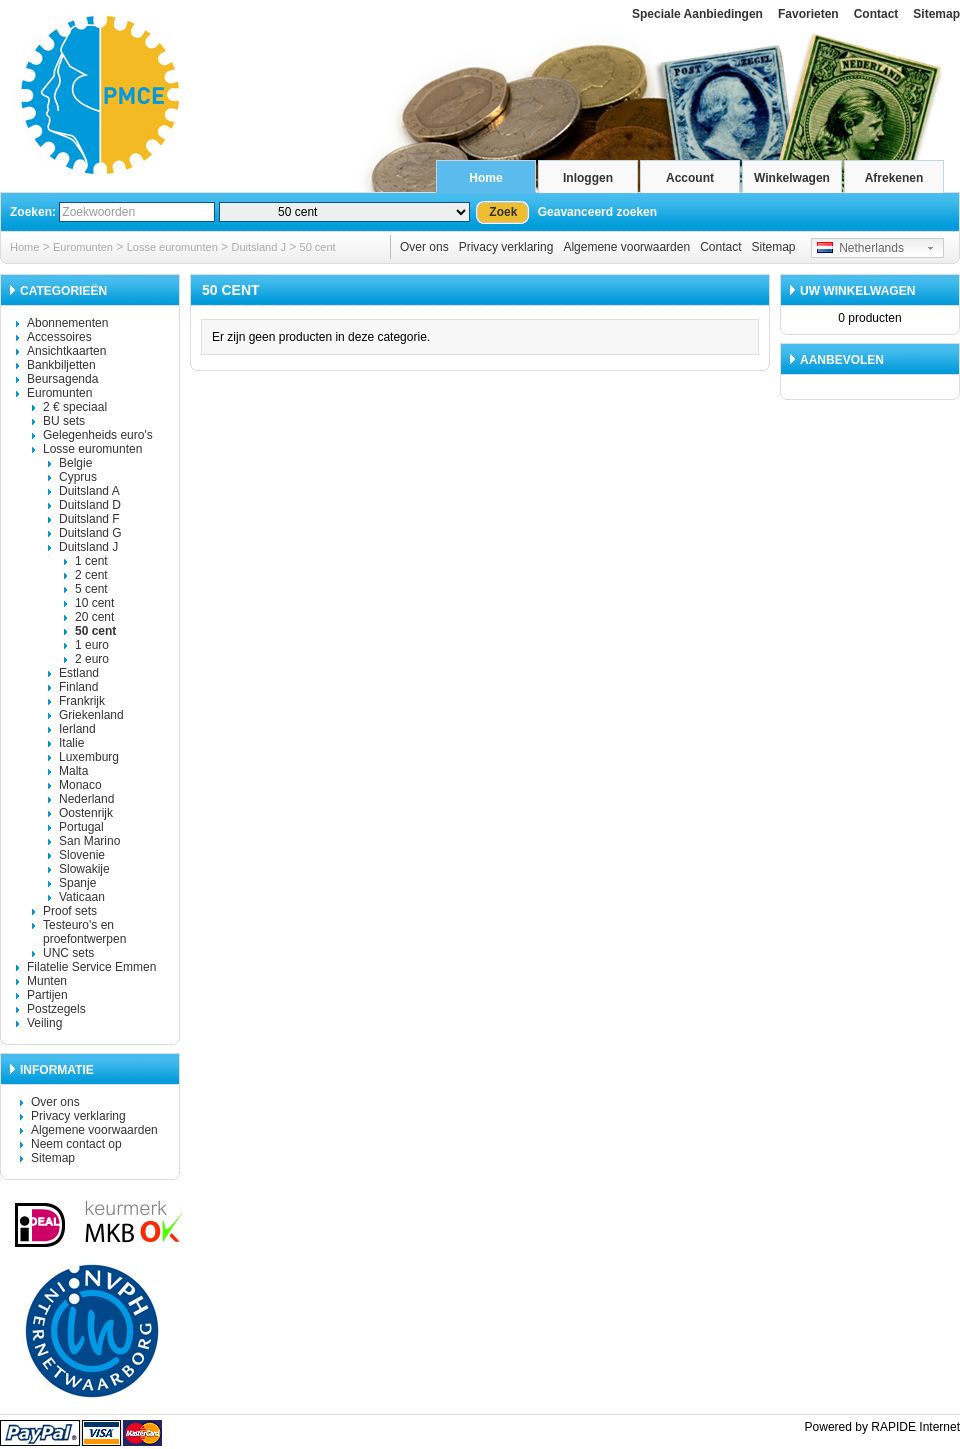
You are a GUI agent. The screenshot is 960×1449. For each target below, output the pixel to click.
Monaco (80, 785)
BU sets (64, 421)
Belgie (75, 463)
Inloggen (588, 178)
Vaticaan (82, 897)
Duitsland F (89, 519)
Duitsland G (90, 533)
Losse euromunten (172, 247)
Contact (876, 14)
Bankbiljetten (61, 365)
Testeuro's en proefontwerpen (84, 932)
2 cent (91, 575)
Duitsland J (258, 247)
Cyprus (78, 477)
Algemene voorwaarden (626, 247)
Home (485, 178)
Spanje (77, 883)
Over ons (424, 247)
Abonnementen (67, 323)
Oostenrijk (86, 813)
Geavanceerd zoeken (597, 212)
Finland (78, 687)
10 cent (94, 603)
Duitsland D (90, 505)
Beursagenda (62, 379)
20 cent (94, 617)
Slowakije (84, 869)
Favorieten (808, 14)
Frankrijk (82, 701)
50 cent (318, 247)
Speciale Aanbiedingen (697, 14)
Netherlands (860, 248)
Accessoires (59, 337)
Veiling (44, 1023)
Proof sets (70, 911)
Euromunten (83, 247)
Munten (47, 981)
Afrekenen (894, 178)
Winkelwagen (792, 178)
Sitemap (936, 14)
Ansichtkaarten (66, 351)
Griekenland (91, 715)
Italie (71, 743)
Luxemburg (89, 757)
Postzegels (56, 1009)
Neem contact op (76, 1144)
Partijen (47, 995)
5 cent (91, 589)
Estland (79, 673)
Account (690, 178)
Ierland (77, 729)
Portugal (81, 827)
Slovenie (82, 855)
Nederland (86, 799)
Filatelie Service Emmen (91, 967)
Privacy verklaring (506, 247)
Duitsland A (89, 491)
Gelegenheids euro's (98, 435)
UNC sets (68, 953)
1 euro (92, 645)
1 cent (91, 561)
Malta (73, 771)
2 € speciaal (75, 407)
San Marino (89, 841)
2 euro (92, 659)
